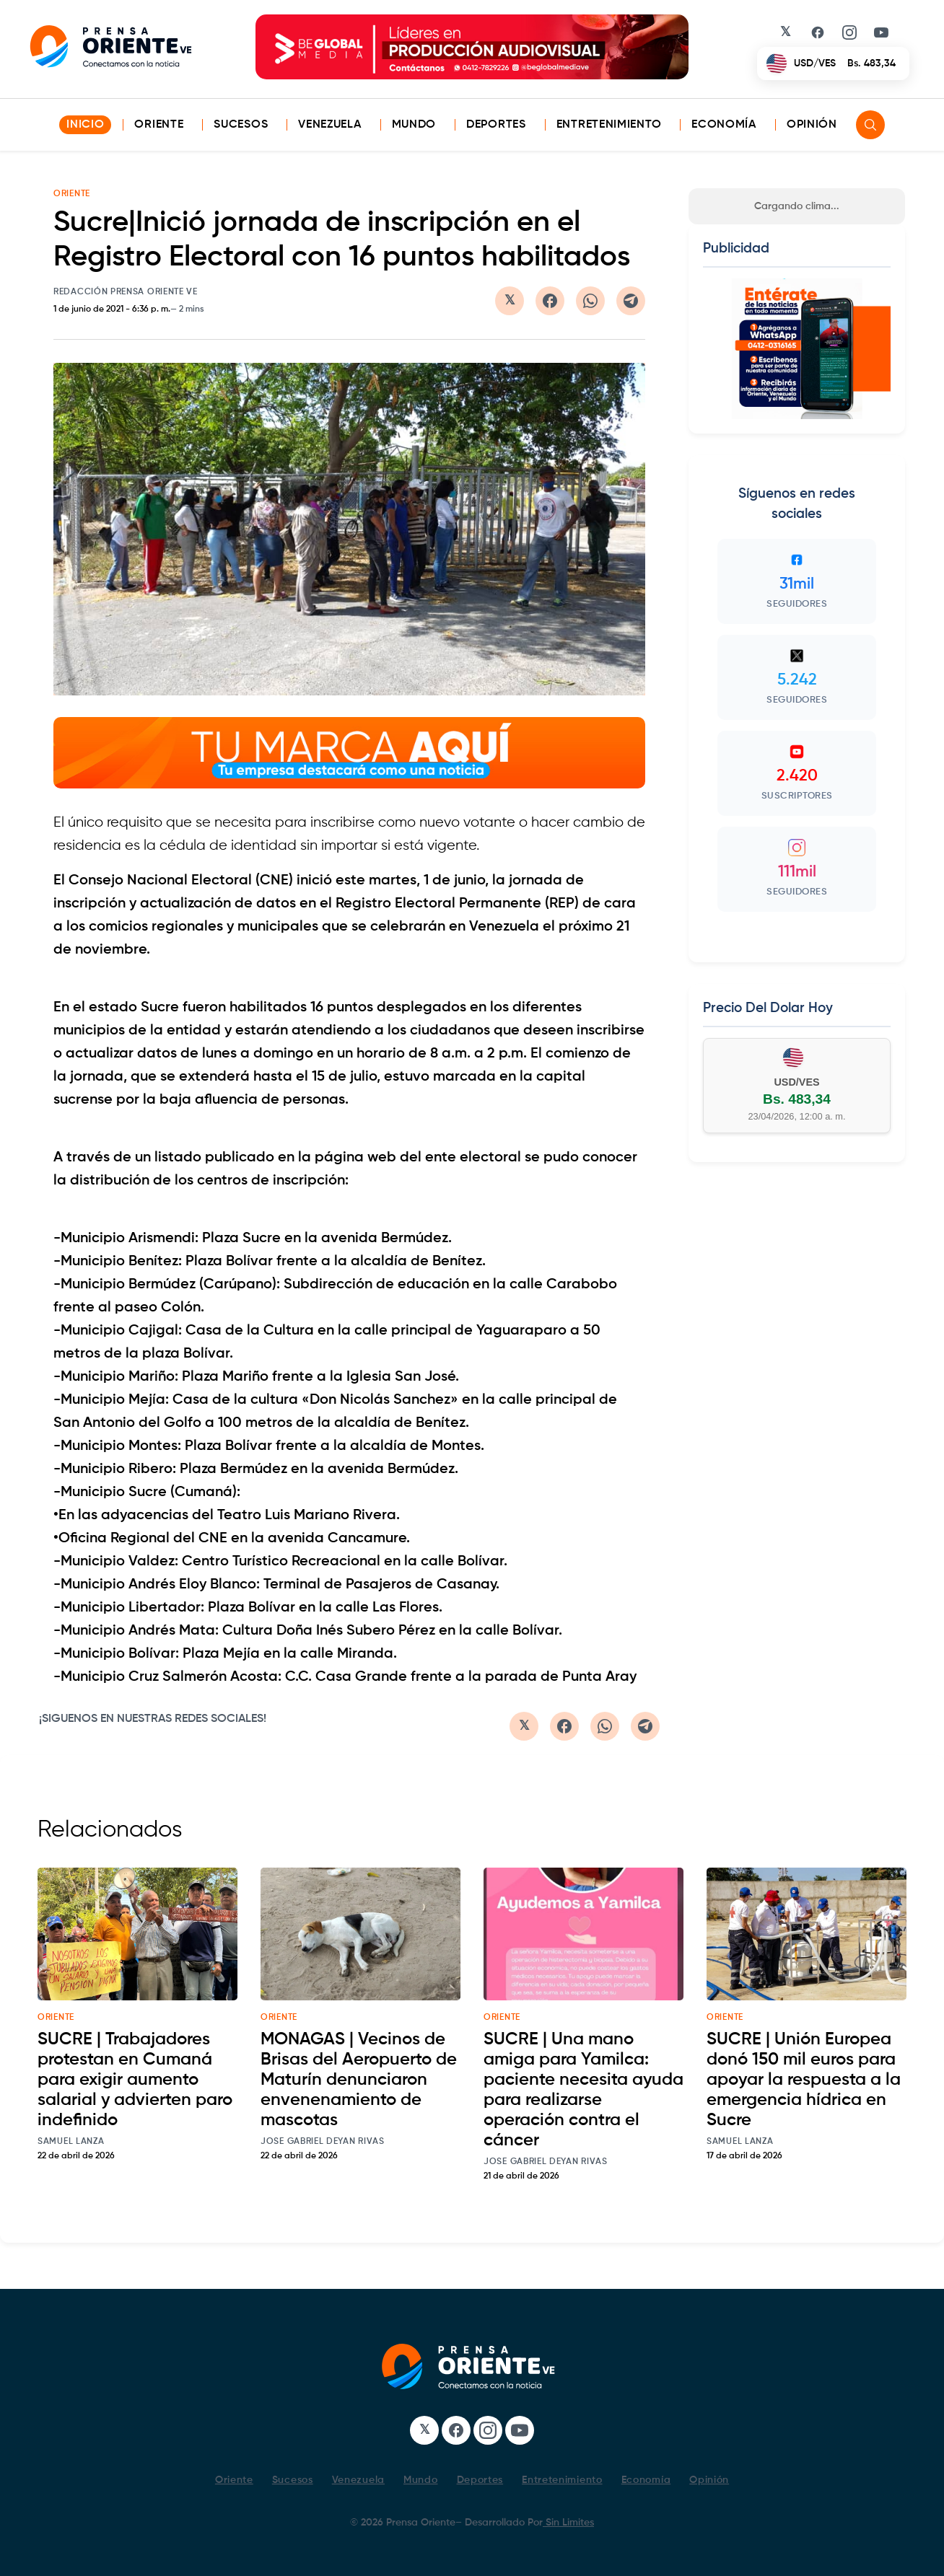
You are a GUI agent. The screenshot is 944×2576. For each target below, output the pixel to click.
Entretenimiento (609, 125)
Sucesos (241, 125)
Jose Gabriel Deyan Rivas (323, 2141)
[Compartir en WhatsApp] (590, 300)
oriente (56, 2017)
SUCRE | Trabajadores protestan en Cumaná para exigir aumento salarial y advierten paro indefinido (135, 2080)
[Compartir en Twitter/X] (509, 300)
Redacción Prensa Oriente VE (125, 292)
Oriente (158, 125)
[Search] (870, 124)
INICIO (85, 125)
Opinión (812, 125)
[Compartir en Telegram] (630, 300)
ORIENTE (71, 194)
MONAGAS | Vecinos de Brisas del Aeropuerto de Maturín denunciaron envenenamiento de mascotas (359, 2080)
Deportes (496, 125)
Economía (723, 125)
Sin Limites (568, 2523)
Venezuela (329, 125)
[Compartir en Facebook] (550, 300)
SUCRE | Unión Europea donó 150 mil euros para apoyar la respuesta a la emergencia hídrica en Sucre (804, 2080)
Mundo (414, 125)
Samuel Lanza (71, 2141)
